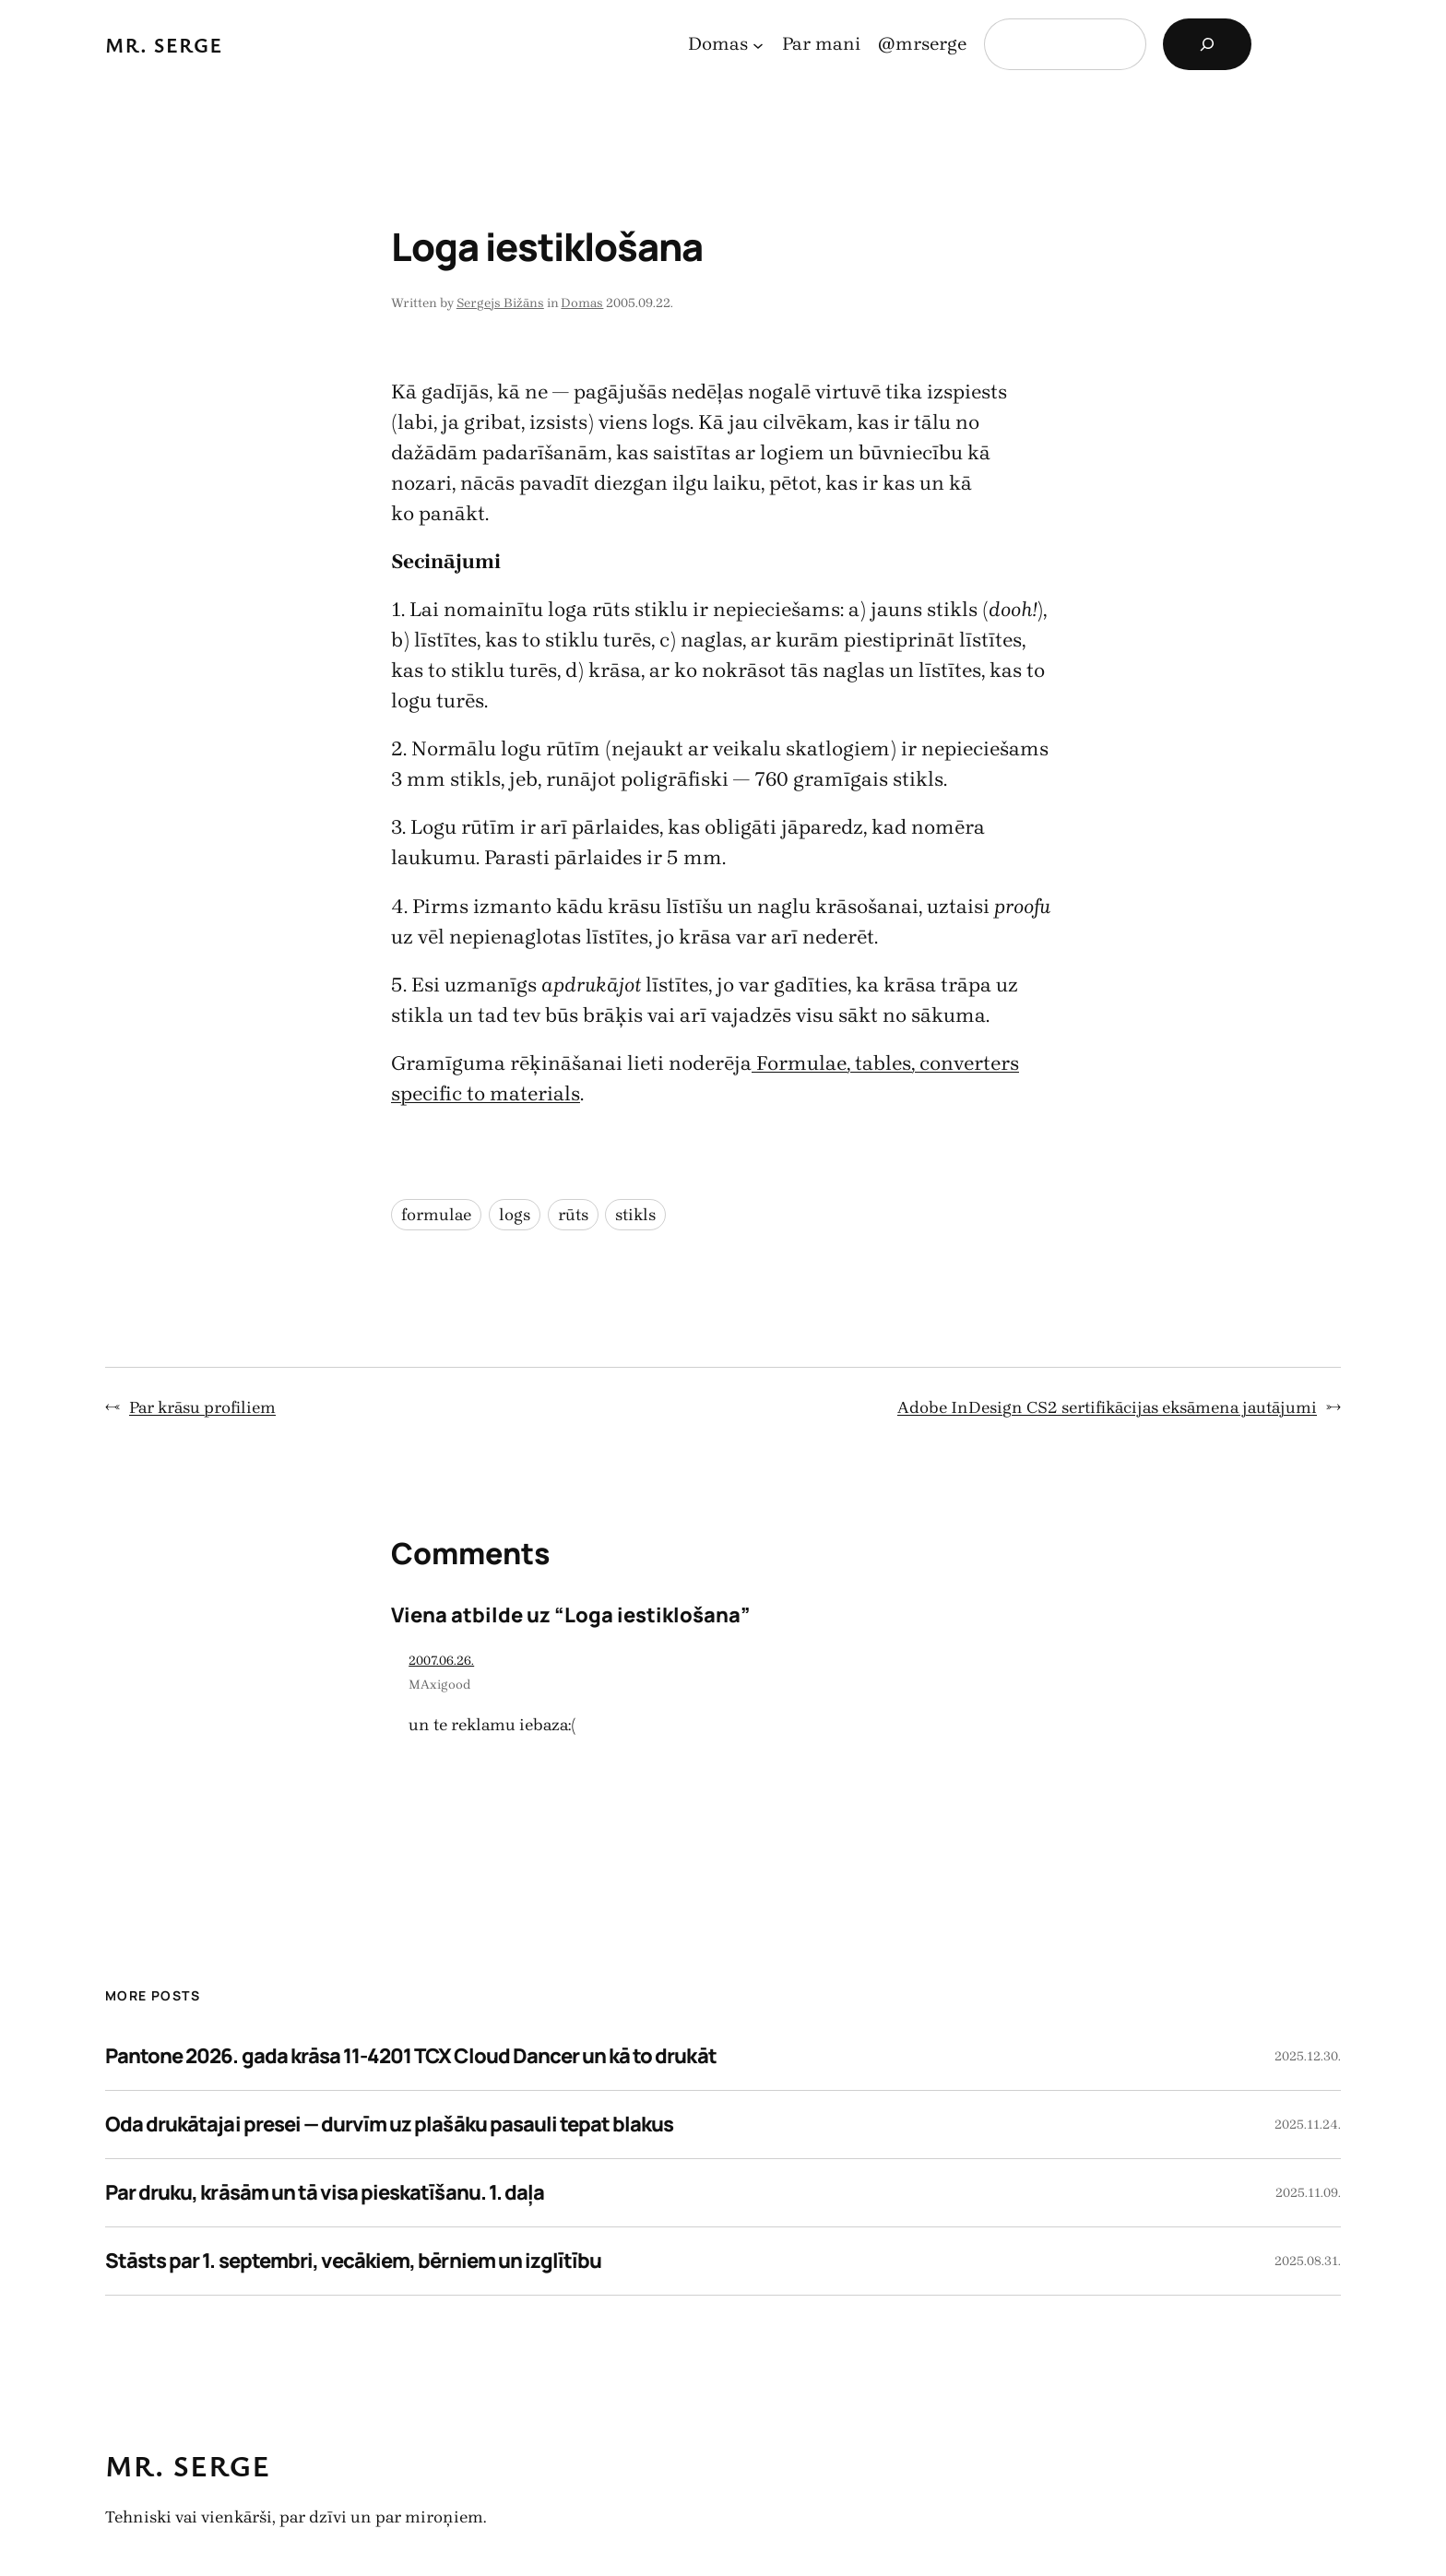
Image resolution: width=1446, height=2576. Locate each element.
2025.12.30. (1307, 2056)
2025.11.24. (1307, 2124)
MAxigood (440, 1684)
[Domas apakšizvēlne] (758, 44)
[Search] (1207, 44)
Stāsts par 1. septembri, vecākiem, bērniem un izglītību (353, 2260)
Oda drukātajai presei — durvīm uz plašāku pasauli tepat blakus (389, 2124)
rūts (573, 1215)
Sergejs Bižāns (500, 303)
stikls (635, 1215)
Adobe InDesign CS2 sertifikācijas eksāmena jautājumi (1107, 1407)
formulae (436, 1215)
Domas (582, 303)
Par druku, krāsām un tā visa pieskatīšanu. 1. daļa (324, 2192)
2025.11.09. (1308, 2193)
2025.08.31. (1307, 2261)
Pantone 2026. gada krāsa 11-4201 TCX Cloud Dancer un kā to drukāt (411, 2056)
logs (514, 1215)
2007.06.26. (441, 1660)
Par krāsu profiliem (202, 1407)
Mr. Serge (164, 44)
